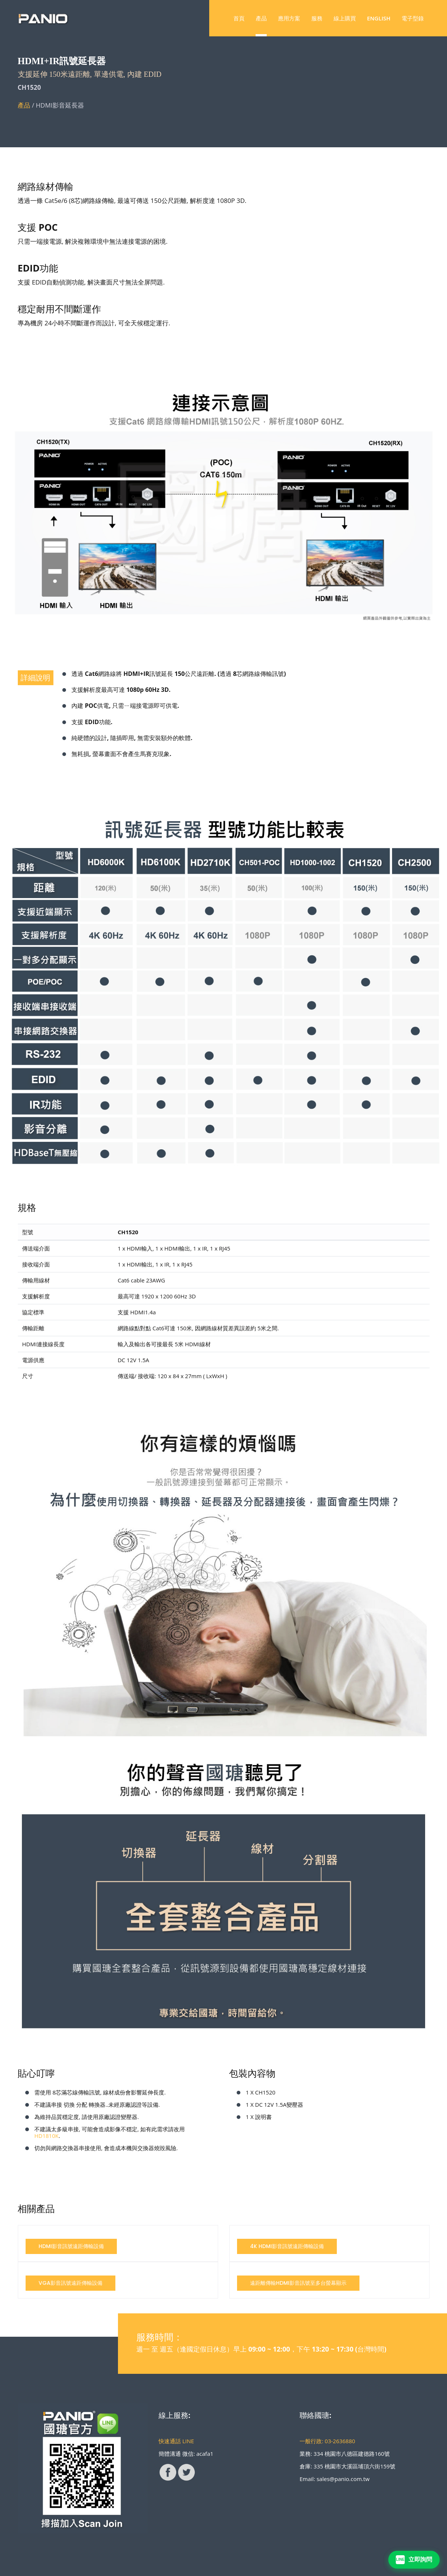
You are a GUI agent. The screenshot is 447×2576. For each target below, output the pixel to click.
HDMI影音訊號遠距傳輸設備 (71, 2246)
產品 (261, 18)
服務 (316, 18)
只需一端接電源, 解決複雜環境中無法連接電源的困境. (93, 241)
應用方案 (289, 18)
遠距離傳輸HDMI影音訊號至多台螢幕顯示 (298, 2283)
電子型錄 (413, 18)
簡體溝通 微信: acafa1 (186, 2453)
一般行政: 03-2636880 (327, 2441)
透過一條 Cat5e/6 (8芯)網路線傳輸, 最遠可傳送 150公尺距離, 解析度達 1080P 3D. (132, 200)
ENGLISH (378, 18)
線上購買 (344, 18)
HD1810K (46, 2135)
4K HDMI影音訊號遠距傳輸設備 (287, 2246)
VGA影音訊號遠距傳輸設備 (70, 2283)
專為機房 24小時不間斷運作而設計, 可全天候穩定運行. (94, 323)
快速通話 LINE (176, 2441)
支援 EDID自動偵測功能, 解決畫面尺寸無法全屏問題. (91, 282)
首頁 (238, 18)
